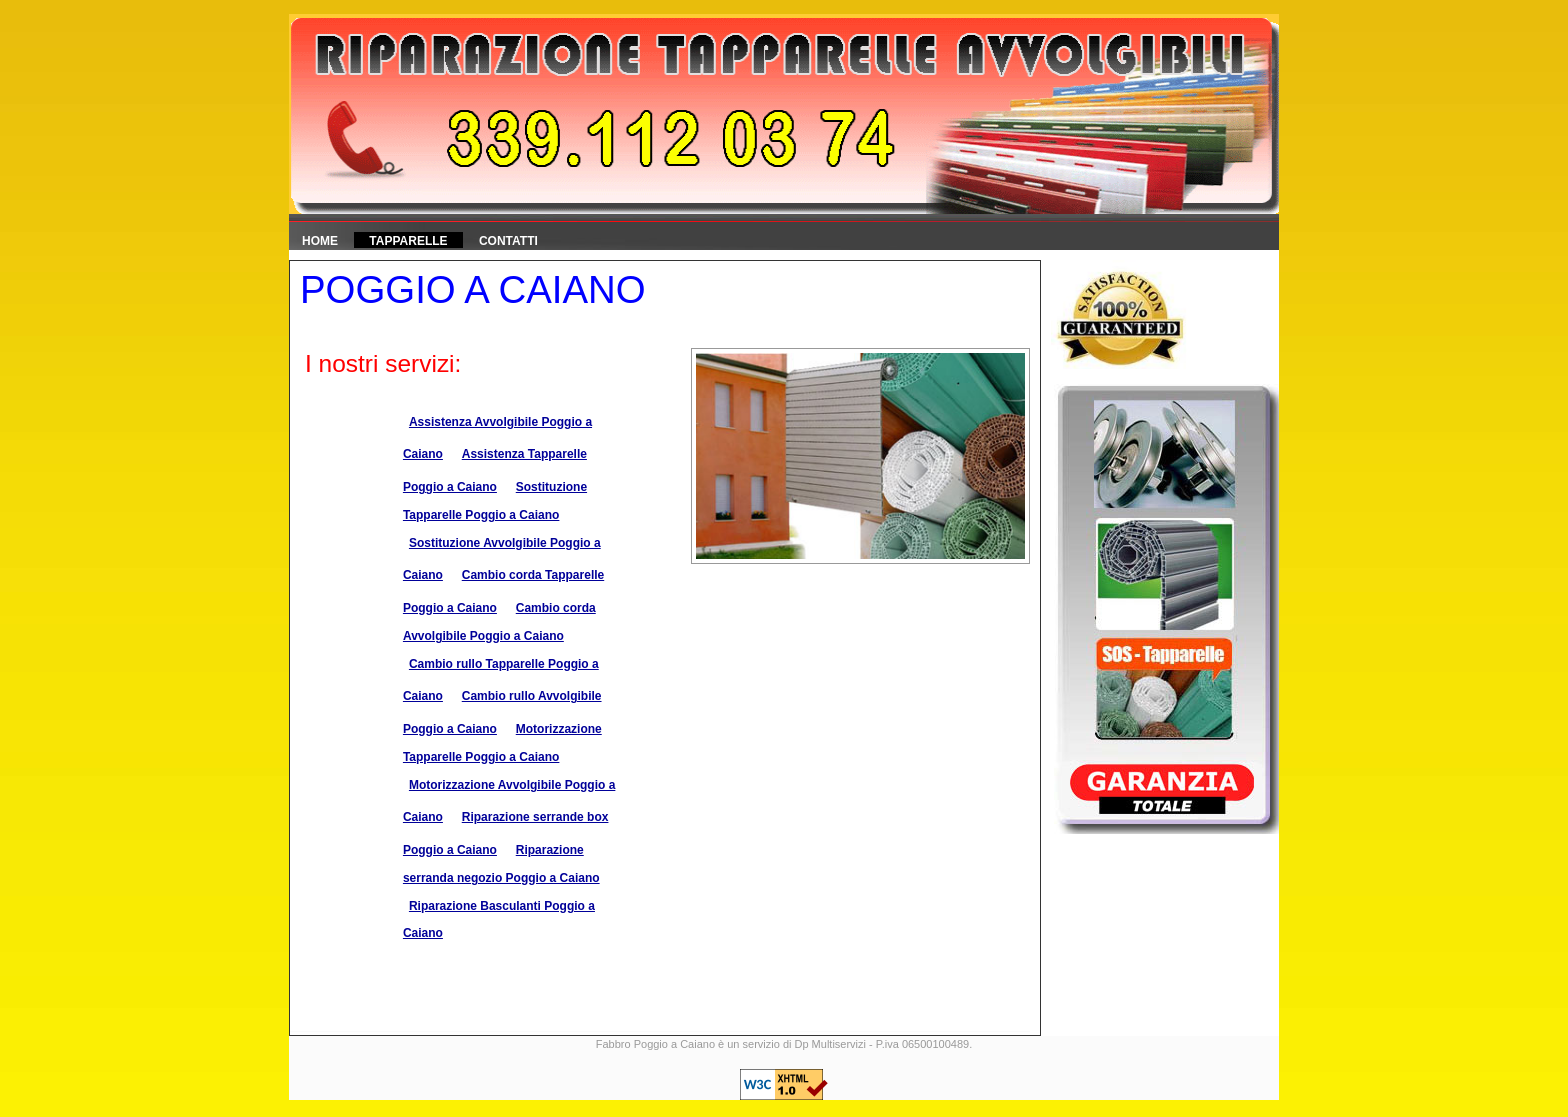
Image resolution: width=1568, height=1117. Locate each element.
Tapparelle (408, 241)
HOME (320, 241)
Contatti (508, 241)
